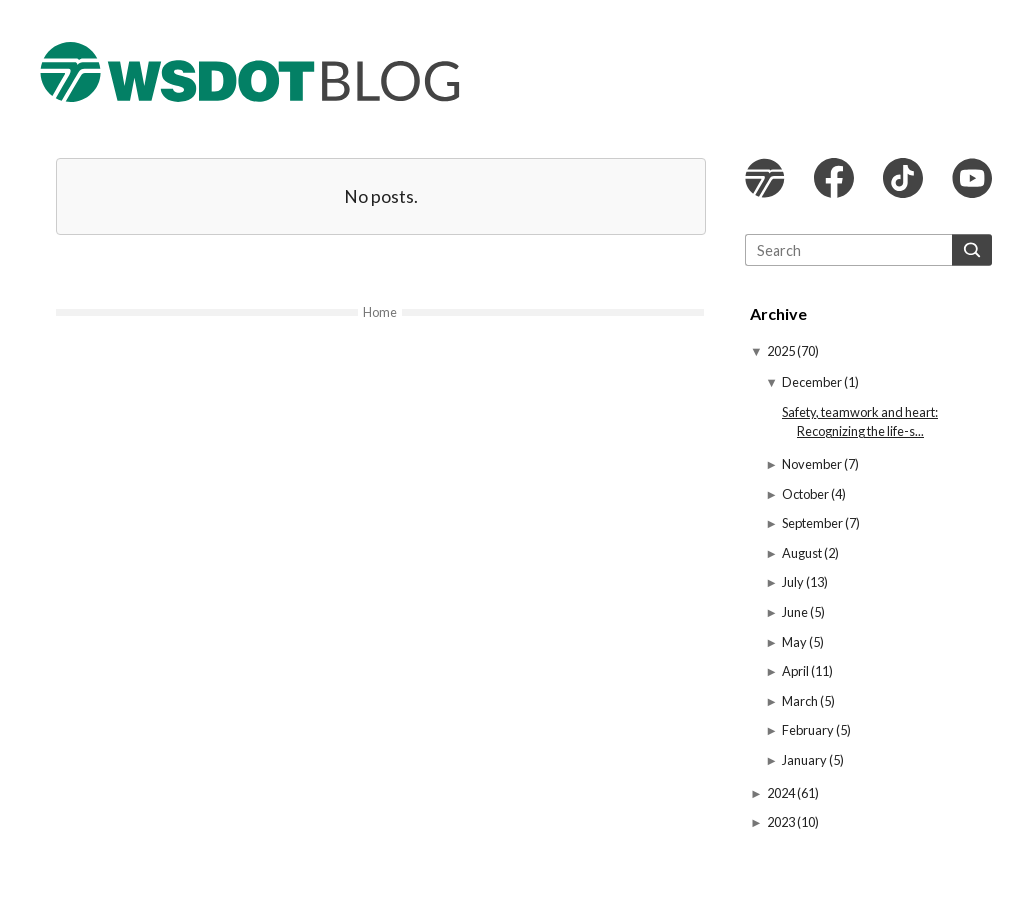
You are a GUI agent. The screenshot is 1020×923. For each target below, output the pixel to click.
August (803, 553)
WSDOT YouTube (972, 178)
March (801, 701)
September (813, 523)
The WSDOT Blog (250, 72)
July (794, 582)
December (813, 382)
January (805, 760)
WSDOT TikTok (903, 178)
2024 (782, 793)
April (796, 671)
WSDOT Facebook (834, 178)
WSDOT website (765, 178)
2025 (782, 351)
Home (380, 312)
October (806, 494)
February (809, 730)
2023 (782, 822)
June (796, 612)
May (795, 642)
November (813, 464)
